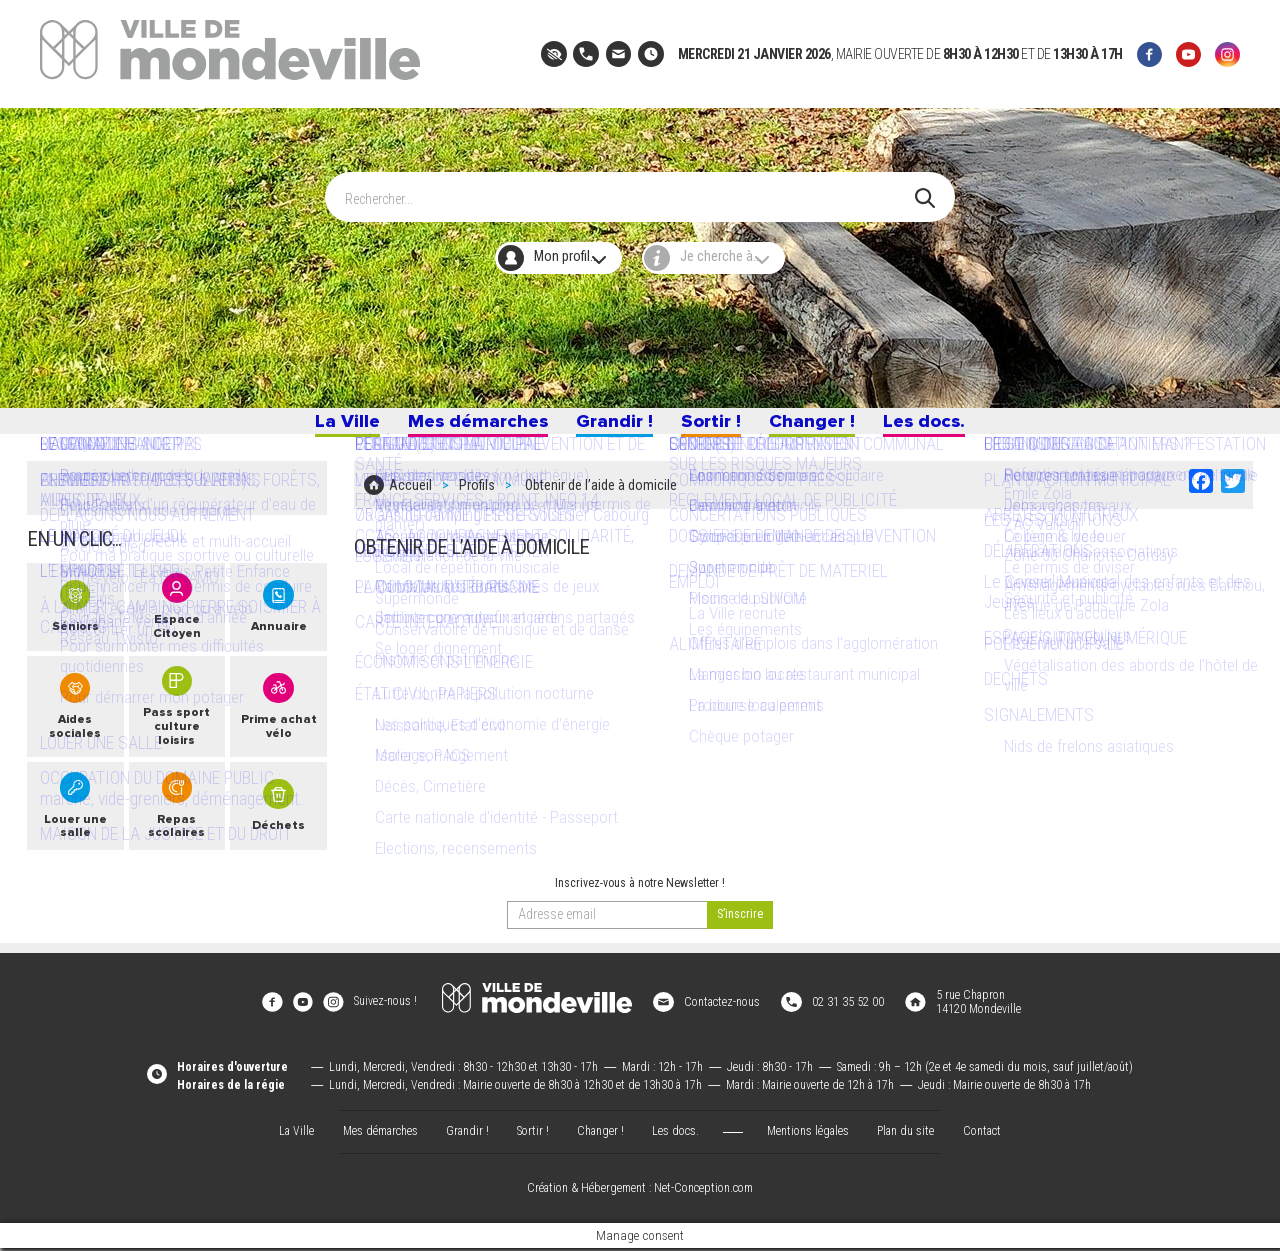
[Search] (630, 189)
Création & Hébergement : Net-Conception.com (640, 1191)
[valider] (740, 933)
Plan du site (905, 1134)
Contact (982, 1134)
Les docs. (940, 427)
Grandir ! (611, 427)
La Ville (329, 427)
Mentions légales (808, 1134)
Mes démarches (467, 427)
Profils (477, 497)
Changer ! (821, 427)
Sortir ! (714, 427)
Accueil (410, 497)
